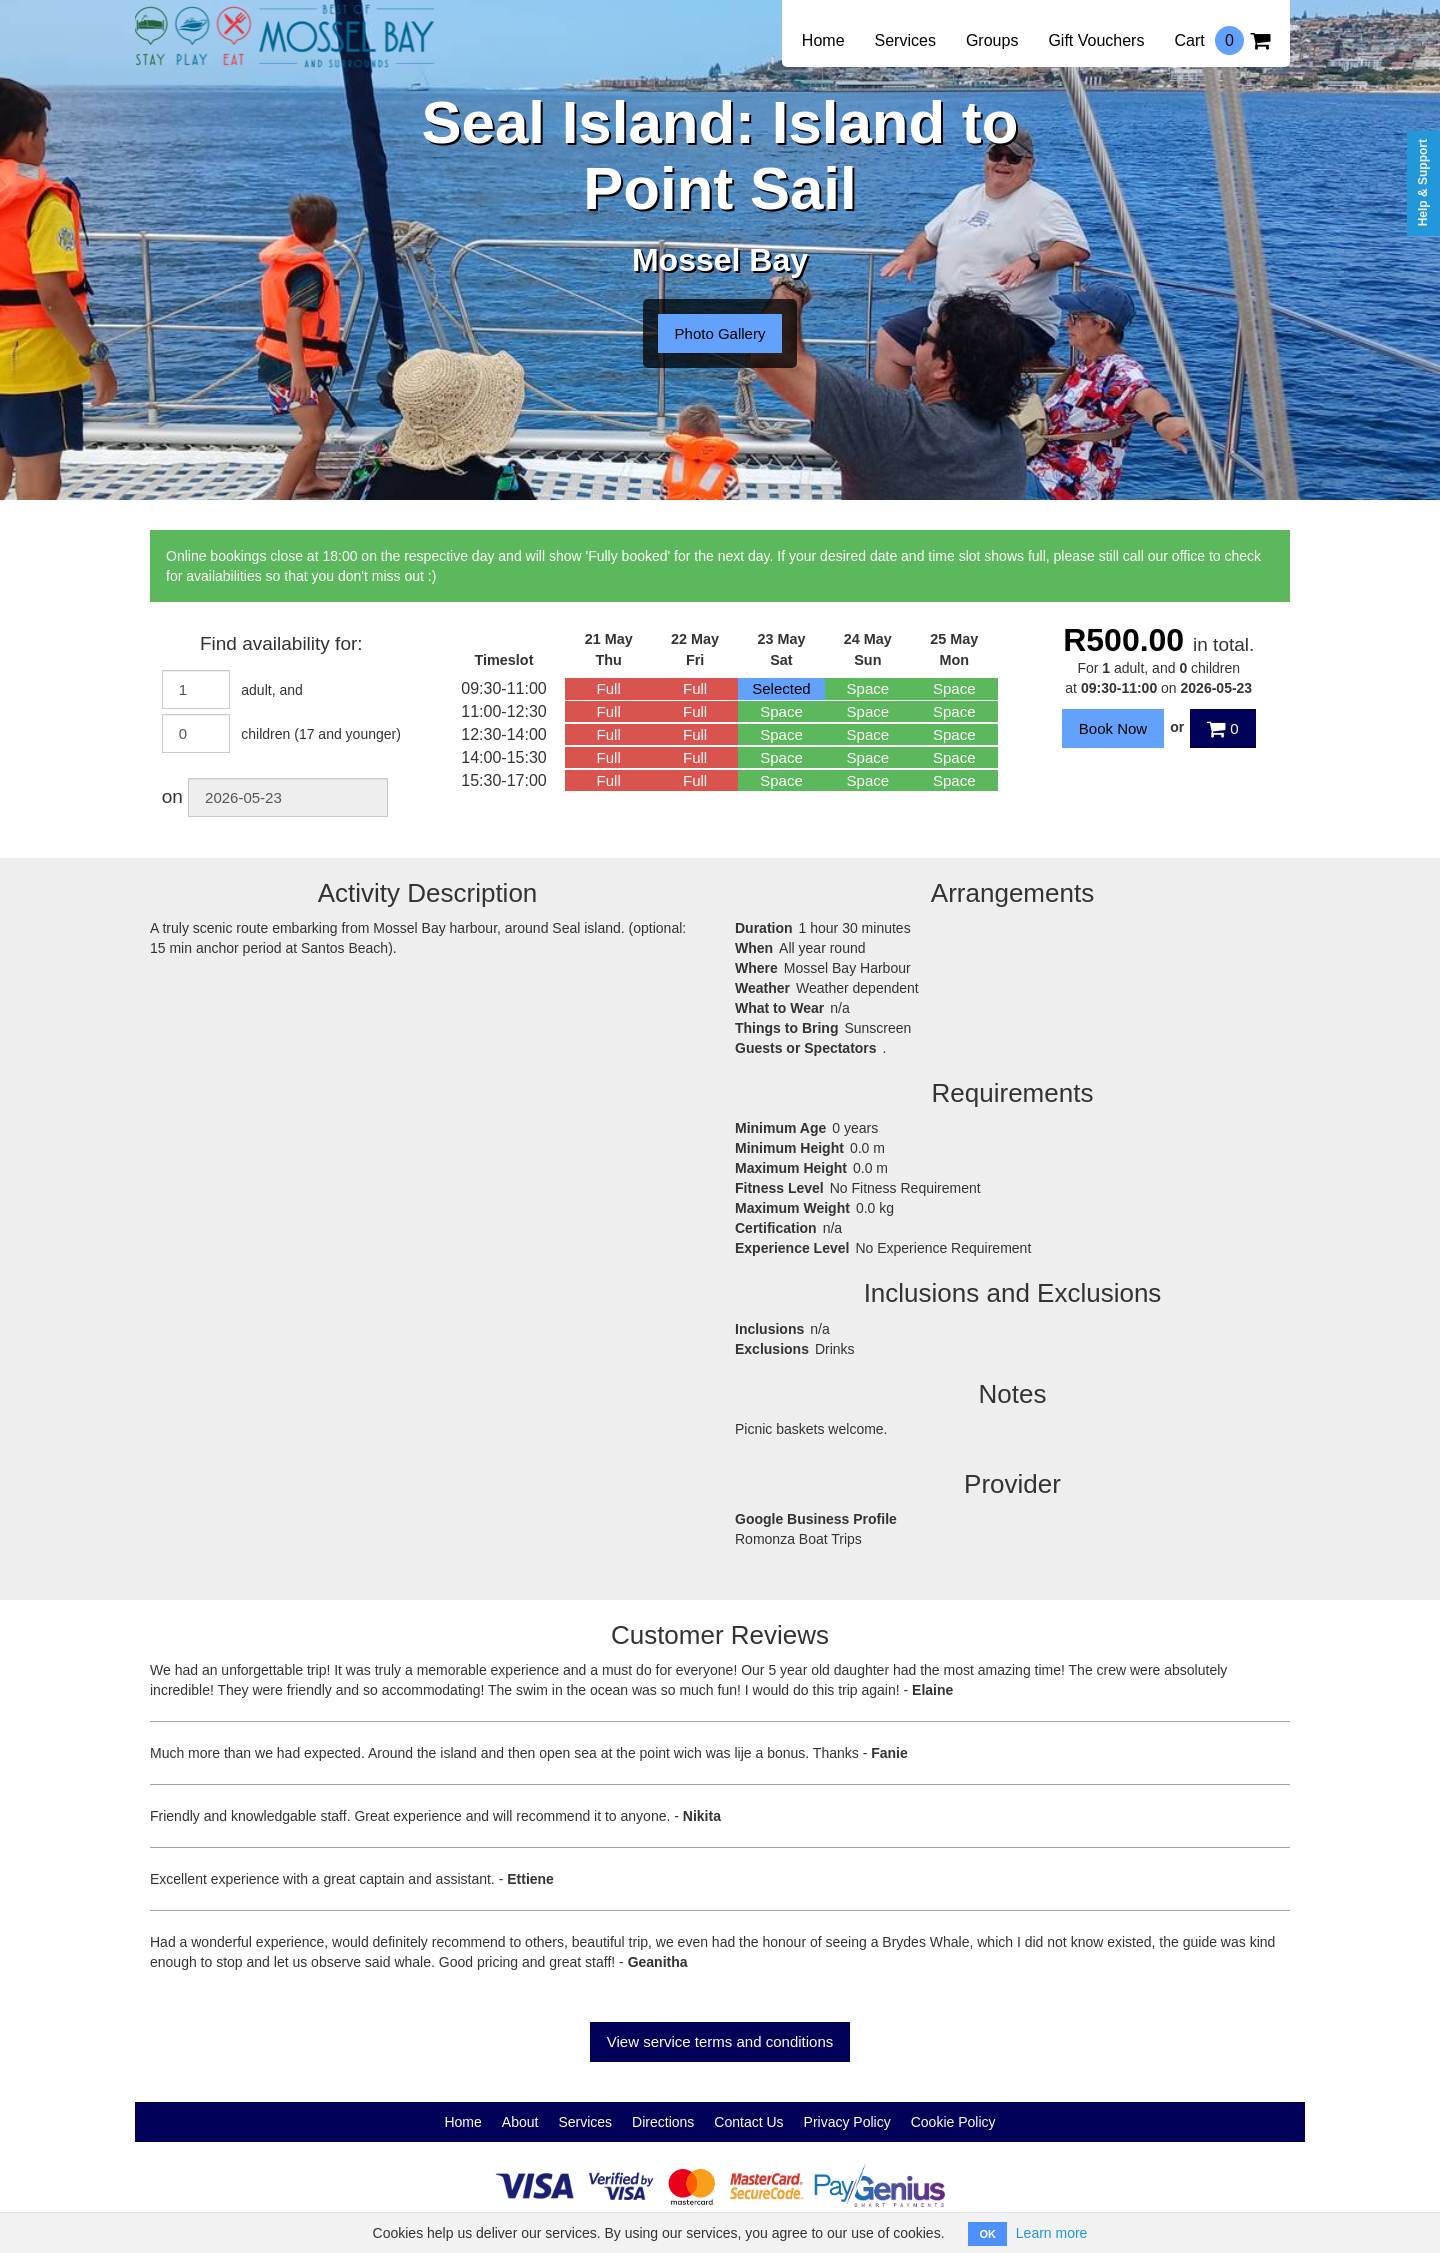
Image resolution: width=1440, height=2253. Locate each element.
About (520, 2122)
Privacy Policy (847, 2122)
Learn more (1052, 2233)
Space (868, 688)
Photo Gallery (720, 333)
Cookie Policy (953, 2122)
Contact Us (748, 2122)
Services (905, 40)
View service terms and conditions (720, 2041)
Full (609, 688)
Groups (992, 40)
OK (987, 2234)
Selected (781, 688)
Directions (663, 2122)
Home (823, 40)
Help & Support (1423, 182)
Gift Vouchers (1096, 40)
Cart (1222, 40)
